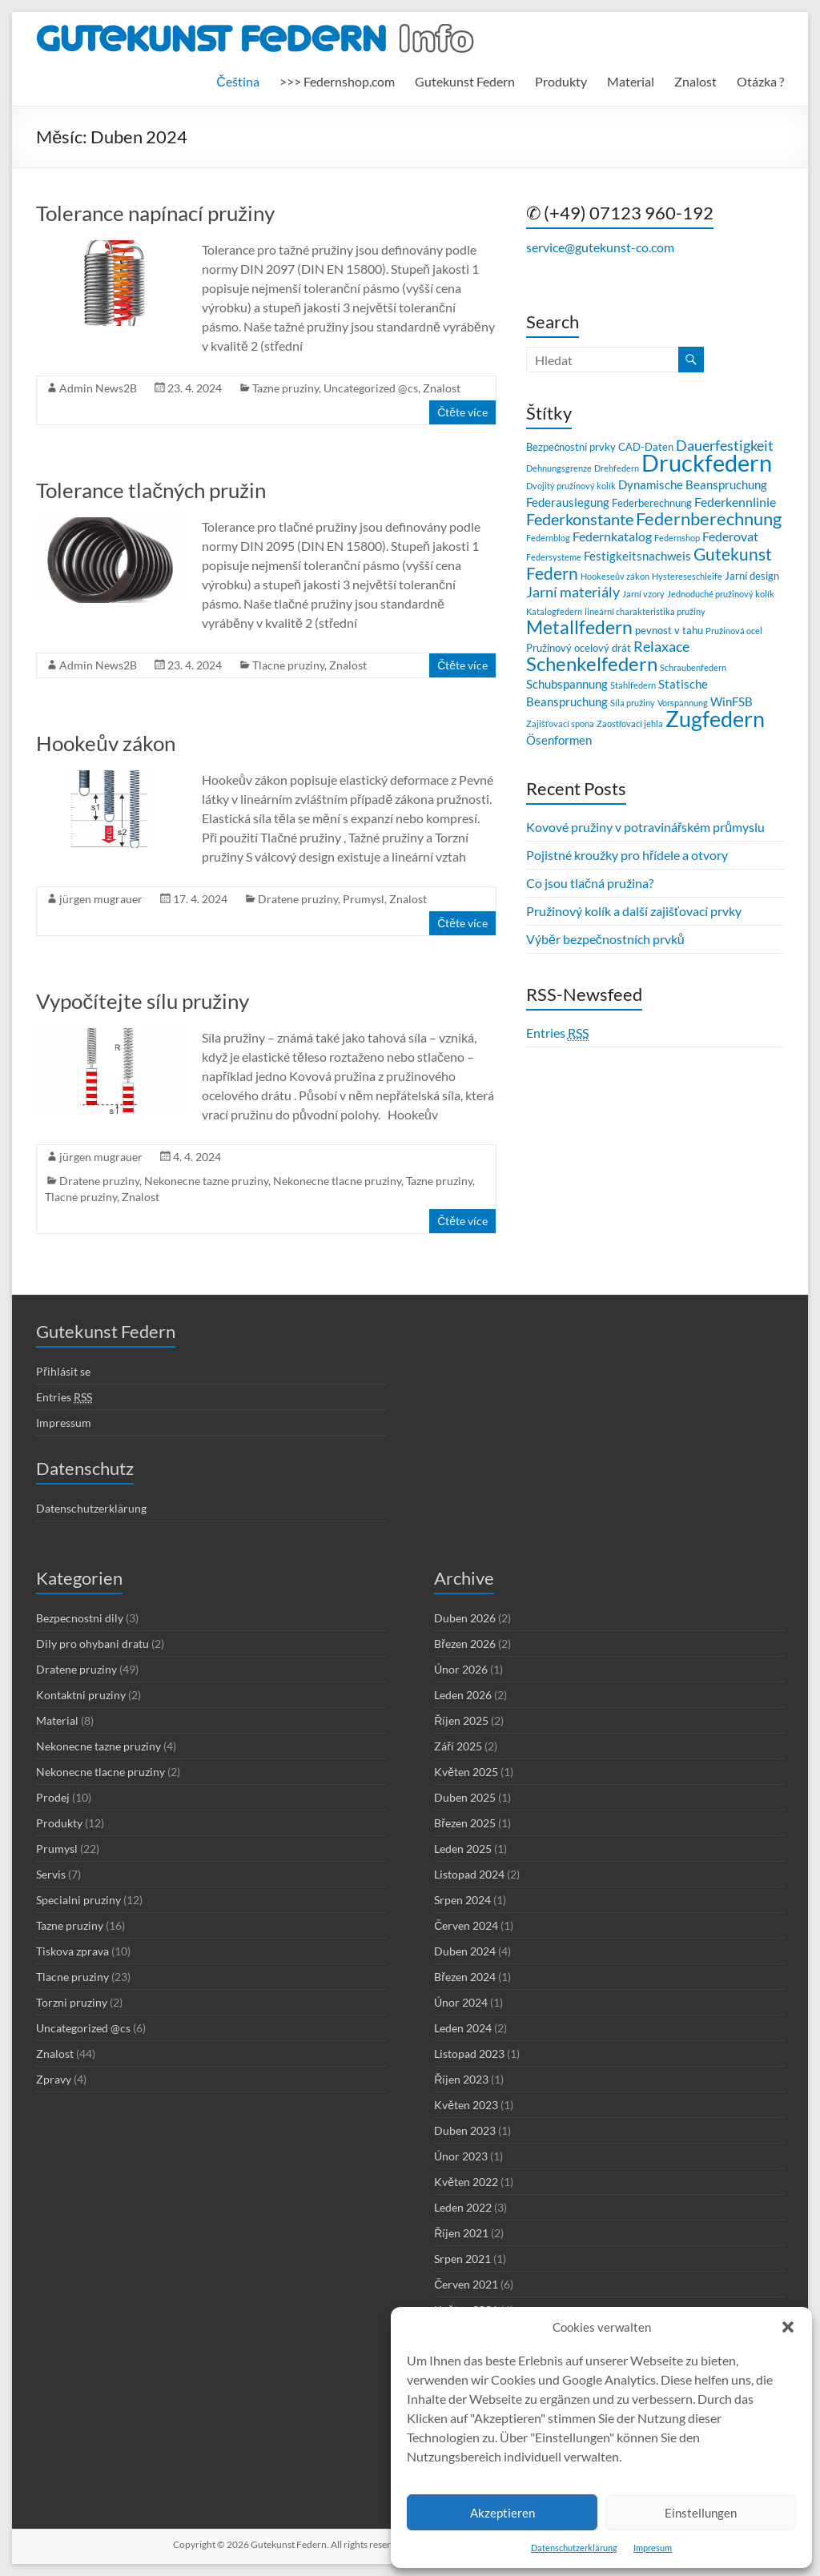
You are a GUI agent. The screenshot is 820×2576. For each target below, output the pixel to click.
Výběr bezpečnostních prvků (605, 938)
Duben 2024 (465, 1951)
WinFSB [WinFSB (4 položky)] (731, 701)
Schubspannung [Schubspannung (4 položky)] (567, 684)
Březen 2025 (465, 1823)
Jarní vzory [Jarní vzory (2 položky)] (643, 594)
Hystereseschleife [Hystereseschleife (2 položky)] (687, 576)
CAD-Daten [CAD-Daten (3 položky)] (645, 446)
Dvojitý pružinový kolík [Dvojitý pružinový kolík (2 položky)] (571, 485)
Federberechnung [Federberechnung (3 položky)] (652, 502)
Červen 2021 (466, 2284)
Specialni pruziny (78, 1900)
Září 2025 (458, 1746)
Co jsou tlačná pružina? (589, 882)
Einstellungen (701, 2513)
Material (630, 81)
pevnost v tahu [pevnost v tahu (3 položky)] (669, 630)
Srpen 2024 (462, 1900)
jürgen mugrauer (101, 899)
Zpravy (53, 2079)
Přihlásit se (63, 1371)
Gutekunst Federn (465, 81)
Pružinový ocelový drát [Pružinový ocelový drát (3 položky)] (578, 647)
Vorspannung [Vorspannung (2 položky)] (682, 702)
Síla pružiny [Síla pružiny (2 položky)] (632, 702)
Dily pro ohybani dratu (92, 1643)
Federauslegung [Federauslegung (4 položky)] (567, 502)
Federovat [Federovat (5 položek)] (730, 536)
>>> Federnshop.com (337, 81)
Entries (557, 1033)
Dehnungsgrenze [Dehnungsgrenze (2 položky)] (559, 468)
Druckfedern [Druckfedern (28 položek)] (706, 462)
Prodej (53, 1797)
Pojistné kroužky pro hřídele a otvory (627, 854)
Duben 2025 (465, 1797)
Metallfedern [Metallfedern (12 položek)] (579, 627)
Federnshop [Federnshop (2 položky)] (677, 537)
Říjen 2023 (461, 2079)
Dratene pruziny (298, 899)
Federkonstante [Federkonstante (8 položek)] (579, 519)
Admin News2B (98, 388)
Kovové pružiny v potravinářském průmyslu (645, 826)
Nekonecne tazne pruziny (206, 1181)
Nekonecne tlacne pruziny (337, 1181)
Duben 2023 (465, 2130)
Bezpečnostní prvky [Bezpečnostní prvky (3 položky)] (571, 446)
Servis (51, 1874)
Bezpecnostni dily (79, 1618)
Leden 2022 (463, 2207)
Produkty (561, 81)
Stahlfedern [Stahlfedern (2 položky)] (633, 685)
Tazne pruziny (285, 388)
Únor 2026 (461, 1669)
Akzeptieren (502, 2513)
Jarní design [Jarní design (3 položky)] (752, 575)
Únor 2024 (461, 2002)
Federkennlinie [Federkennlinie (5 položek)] (735, 501)
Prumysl (363, 899)
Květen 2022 (466, 2181)
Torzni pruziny (71, 2002)
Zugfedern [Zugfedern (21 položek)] (715, 718)
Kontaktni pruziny (81, 1695)
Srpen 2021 (462, 2258)
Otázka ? (760, 81)
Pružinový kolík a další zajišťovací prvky (634, 910)
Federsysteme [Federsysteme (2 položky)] (553, 557)
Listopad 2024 (469, 1874)
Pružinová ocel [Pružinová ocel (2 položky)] (733, 630)
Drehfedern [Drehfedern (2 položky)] (616, 468)
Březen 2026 (465, 1643)
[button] (788, 2327)
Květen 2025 (466, 1771)
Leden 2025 (463, 1848)
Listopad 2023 (469, 2053)
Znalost (695, 81)
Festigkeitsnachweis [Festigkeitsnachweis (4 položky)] (637, 556)
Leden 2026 (463, 1695)
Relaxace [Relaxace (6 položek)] (661, 646)
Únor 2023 (461, 2156)
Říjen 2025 (461, 1720)
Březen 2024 (465, 1976)
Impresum (652, 2547)
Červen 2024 (466, 1925)
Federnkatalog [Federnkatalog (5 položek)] (612, 536)
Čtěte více (462, 412)
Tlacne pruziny (288, 665)
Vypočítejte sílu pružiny (142, 1001)
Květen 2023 (466, 2105)
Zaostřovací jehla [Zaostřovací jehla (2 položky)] (630, 723)
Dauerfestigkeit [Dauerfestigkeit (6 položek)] (725, 445)
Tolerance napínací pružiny (155, 213)
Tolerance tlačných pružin (151, 490)
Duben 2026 (465, 1618)
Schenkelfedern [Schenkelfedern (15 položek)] (591, 663)
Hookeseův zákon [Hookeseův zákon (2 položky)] (615, 576)
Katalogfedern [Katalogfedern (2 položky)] (554, 611)
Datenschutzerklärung (574, 2547)
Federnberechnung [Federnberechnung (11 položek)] (709, 518)
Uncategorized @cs (371, 388)
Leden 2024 (463, 2028)
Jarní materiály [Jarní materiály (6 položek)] (573, 592)
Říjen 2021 (461, 2233)
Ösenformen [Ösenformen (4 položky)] (559, 740)
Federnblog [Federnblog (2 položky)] (548, 537)
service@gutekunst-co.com (600, 247)
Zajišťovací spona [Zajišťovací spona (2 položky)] (560, 723)
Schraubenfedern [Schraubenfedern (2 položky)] (693, 667)
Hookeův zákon (105, 743)
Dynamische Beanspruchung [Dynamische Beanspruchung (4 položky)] (692, 484)
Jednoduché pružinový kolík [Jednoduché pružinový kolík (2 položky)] (720, 594)
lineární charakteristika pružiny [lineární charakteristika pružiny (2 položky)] (645, 611)
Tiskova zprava (72, 1951)
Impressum (63, 1422)
